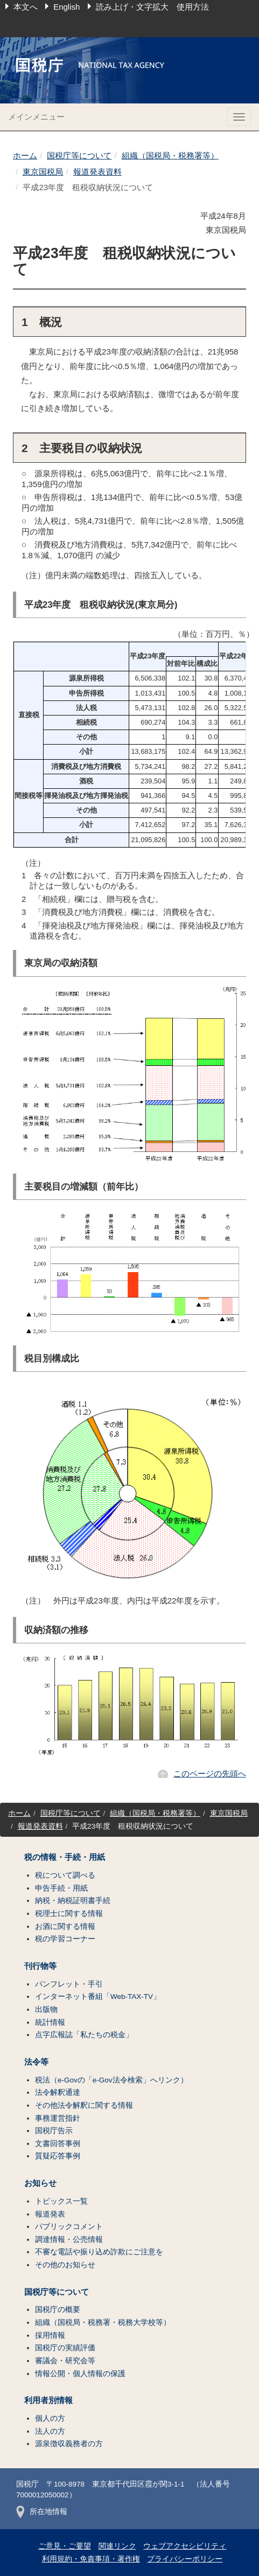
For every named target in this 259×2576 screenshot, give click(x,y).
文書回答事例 (57, 2144)
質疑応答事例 (57, 2156)
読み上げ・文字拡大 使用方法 (152, 6)
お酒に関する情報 (65, 1926)
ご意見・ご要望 (64, 2546)
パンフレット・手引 (69, 1984)
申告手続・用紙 (61, 1888)
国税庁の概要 (57, 2310)
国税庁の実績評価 (65, 2348)
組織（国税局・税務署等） (170, 155)
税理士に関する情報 (69, 1914)
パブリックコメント (69, 2227)
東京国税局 (43, 171)
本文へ (25, 6)
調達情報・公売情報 (69, 2239)
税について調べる (65, 1875)
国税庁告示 (54, 2131)
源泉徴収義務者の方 (69, 2444)
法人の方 (50, 2431)
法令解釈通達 (57, 2092)
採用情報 (50, 2335)
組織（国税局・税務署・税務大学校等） (103, 2322)
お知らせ (40, 2183)
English (66, 6)
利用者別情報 (48, 2400)
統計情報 (50, 2022)
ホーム (25, 155)
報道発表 (50, 2214)
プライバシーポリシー (184, 2559)
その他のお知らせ (65, 2265)
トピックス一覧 (61, 2201)
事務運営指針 (57, 2118)
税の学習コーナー (65, 1939)
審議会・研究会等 (65, 2361)
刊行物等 (40, 1966)
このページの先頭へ (209, 1773)
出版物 (46, 2009)
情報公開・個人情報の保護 (80, 2374)
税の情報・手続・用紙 (64, 1857)
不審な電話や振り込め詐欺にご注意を (99, 2252)
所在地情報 (41, 2512)
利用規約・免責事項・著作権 (91, 2559)
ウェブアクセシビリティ (184, 2546)
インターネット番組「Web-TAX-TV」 (97, 1996)
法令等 (36, 2062)
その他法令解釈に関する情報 (84, 2105)
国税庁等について (79, 155)
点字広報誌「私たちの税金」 (84, 2035)
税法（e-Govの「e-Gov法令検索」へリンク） (111, 2080)
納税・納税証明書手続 (72, 1901)
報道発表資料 (97, 171)
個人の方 (50, 2418)
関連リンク (117, 2546)
